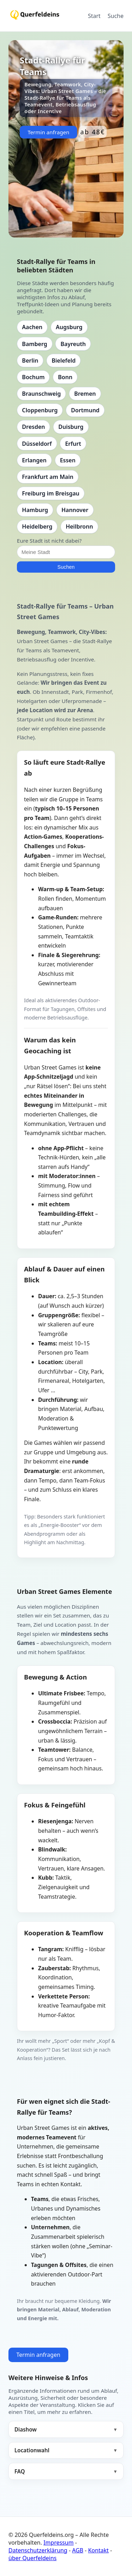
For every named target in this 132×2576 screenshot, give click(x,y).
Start (94, 16)
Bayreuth (73, 344)
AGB (77, 2550)
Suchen (66, 567)
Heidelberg (37, 526)
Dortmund (85, 410)
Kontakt (98, 2550)
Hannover (74, 510)
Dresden (33, 427)
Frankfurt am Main (48, 477)
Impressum (58, 2542)
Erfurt (73, 444)
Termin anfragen (48, 132)
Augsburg (69, 327)
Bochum (33, 377)
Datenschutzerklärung (37, 2550)
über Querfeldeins (32, 2558)
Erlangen (34, 460)
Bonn (65, 377)
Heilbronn (79, 526)
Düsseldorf (37, 444)
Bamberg (34, 344)
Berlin (30, 360)
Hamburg (35, 510)
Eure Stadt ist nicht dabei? (49, 540)
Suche (116, 16)
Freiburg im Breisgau (51, 493)
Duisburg (70, 427)
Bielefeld (64, 360)
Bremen (85, 394)
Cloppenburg (40, 410)
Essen (67, 460)
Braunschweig (41, 394)
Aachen (32, 327)
